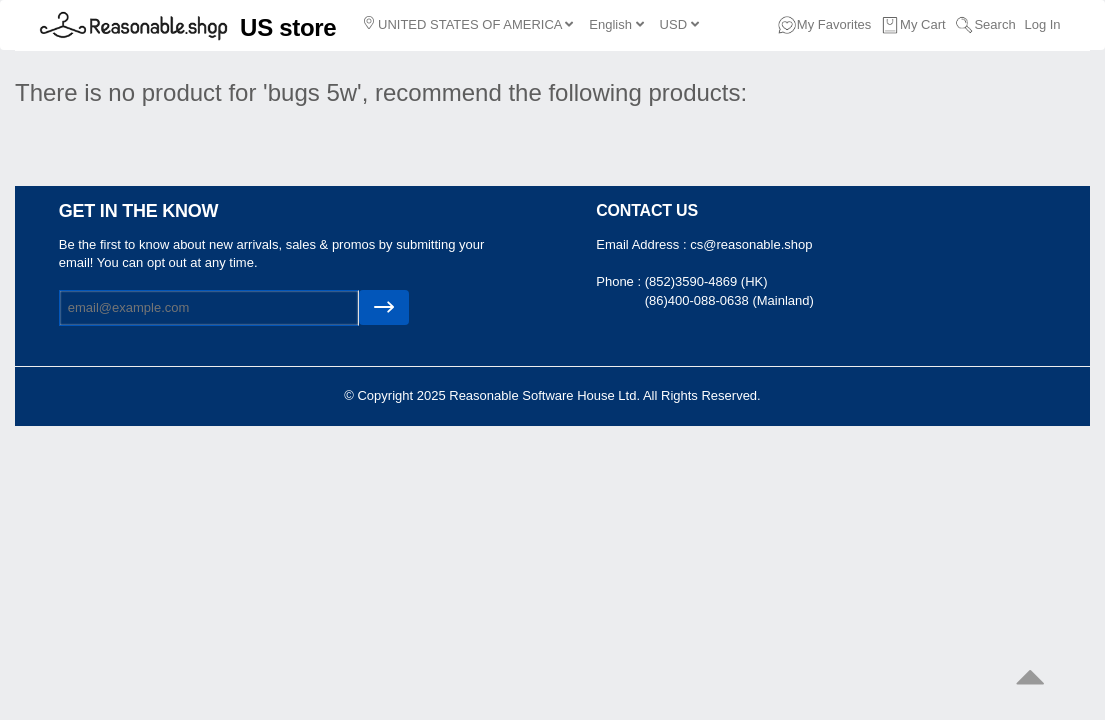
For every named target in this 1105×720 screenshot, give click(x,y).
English (616, 24)
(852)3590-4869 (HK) (706, 281)
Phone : (620, 281)
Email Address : (643, 244)
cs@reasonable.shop (751, 244)
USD (679, 24)
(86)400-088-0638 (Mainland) (729, 300)
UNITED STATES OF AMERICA (468, 24)
